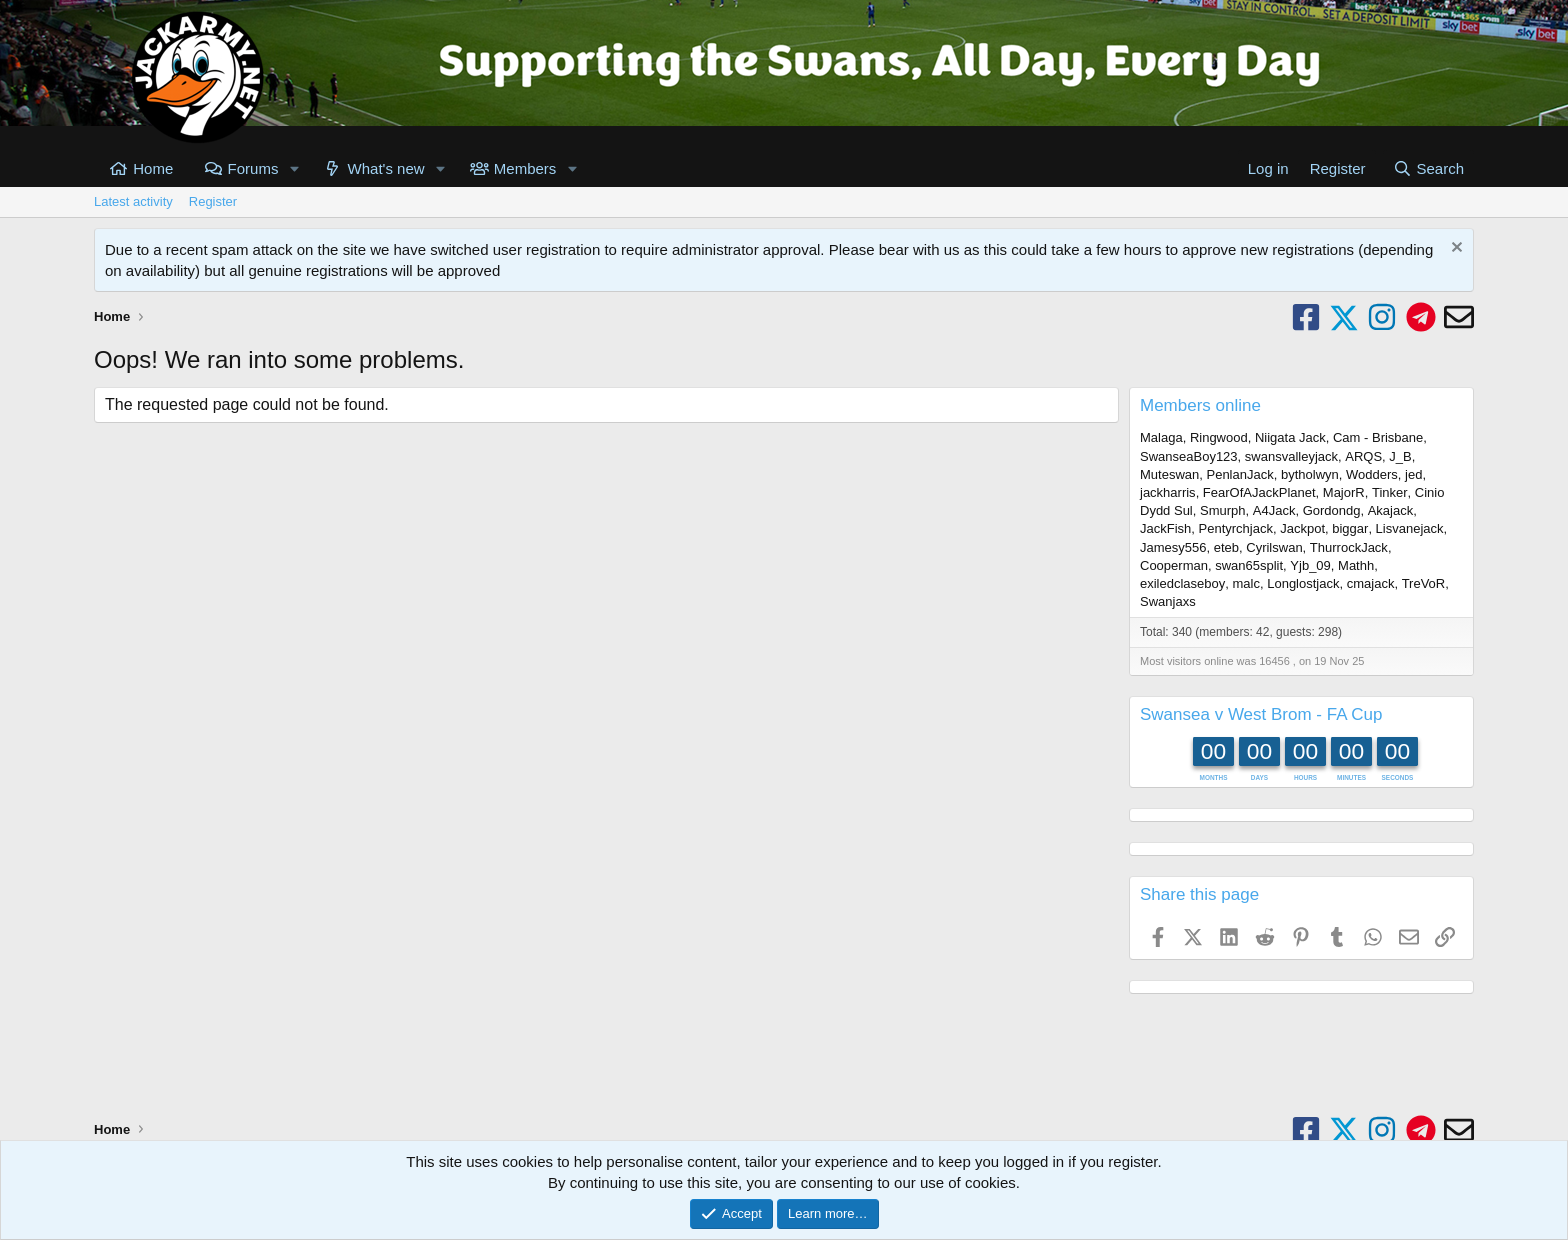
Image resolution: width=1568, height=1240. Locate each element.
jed (1413, 474)
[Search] (1428, 168)
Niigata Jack (1290, 437)
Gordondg (1332, 510)
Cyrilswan (1274, 547)
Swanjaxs (1168, 601)
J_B (1400, 456)
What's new (386, 168)
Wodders (1372, 474)
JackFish (1165, 528)
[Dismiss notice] (1454, 249)
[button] (294, 168)
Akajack (1391, 510)
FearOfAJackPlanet (1259, 492)
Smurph (1223, 510)
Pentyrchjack (1236, 528)
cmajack (1371, 583)
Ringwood (1219, 437)
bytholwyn (1310, 474)
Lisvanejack (1410, 528)
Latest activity (133, 201)
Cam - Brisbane (1378, 437)
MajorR (1344, 492)
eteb (1226, 547)
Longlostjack (1303, 583)
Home (153, 168)
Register (213, 201)
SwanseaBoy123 (1189, 456)
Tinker (1390, 492)
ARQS (1363, 456)
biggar (1350, 528)
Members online (1200, 405)
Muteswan (1169, 474)
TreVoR (1424, 583)
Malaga (1161, 437)
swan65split (1249, 565)
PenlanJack (1239, 474)
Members (525, 168)
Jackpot (1302, 528)
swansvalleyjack (1291, 456)
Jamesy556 (1173, 547)
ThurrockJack (1349, 547)
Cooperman (1174, 565)
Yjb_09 (1310, 565)
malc (1246, 583)
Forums (253, 168)
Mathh (1356, 565)
